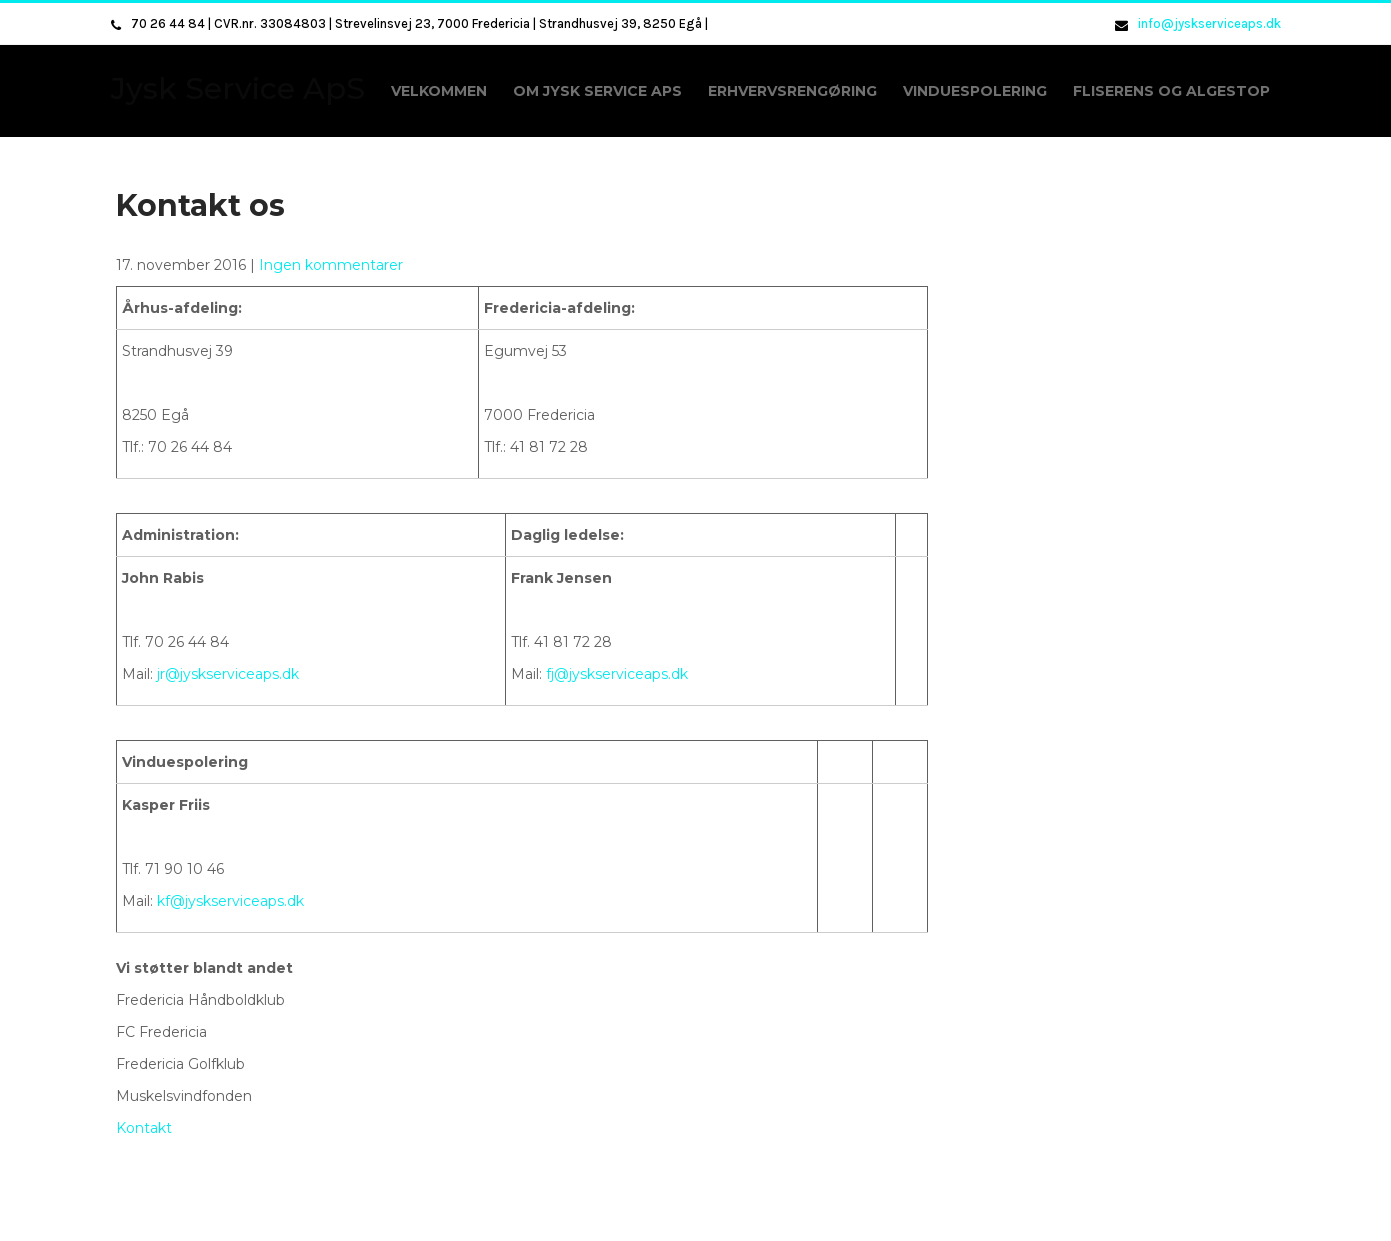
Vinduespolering (975, 91)
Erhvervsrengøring (792, 91)
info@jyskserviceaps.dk (1209, 23)
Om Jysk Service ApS (597, 91)
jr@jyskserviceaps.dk (228, 674)
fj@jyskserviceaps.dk (617, 674)
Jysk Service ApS (238, 88)
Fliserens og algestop (1171, 91)
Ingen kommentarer (331, 265)
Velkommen (439, 91)
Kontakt (144, 1128)
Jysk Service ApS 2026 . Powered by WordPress (696, 1215)
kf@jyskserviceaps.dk (230, 901)
